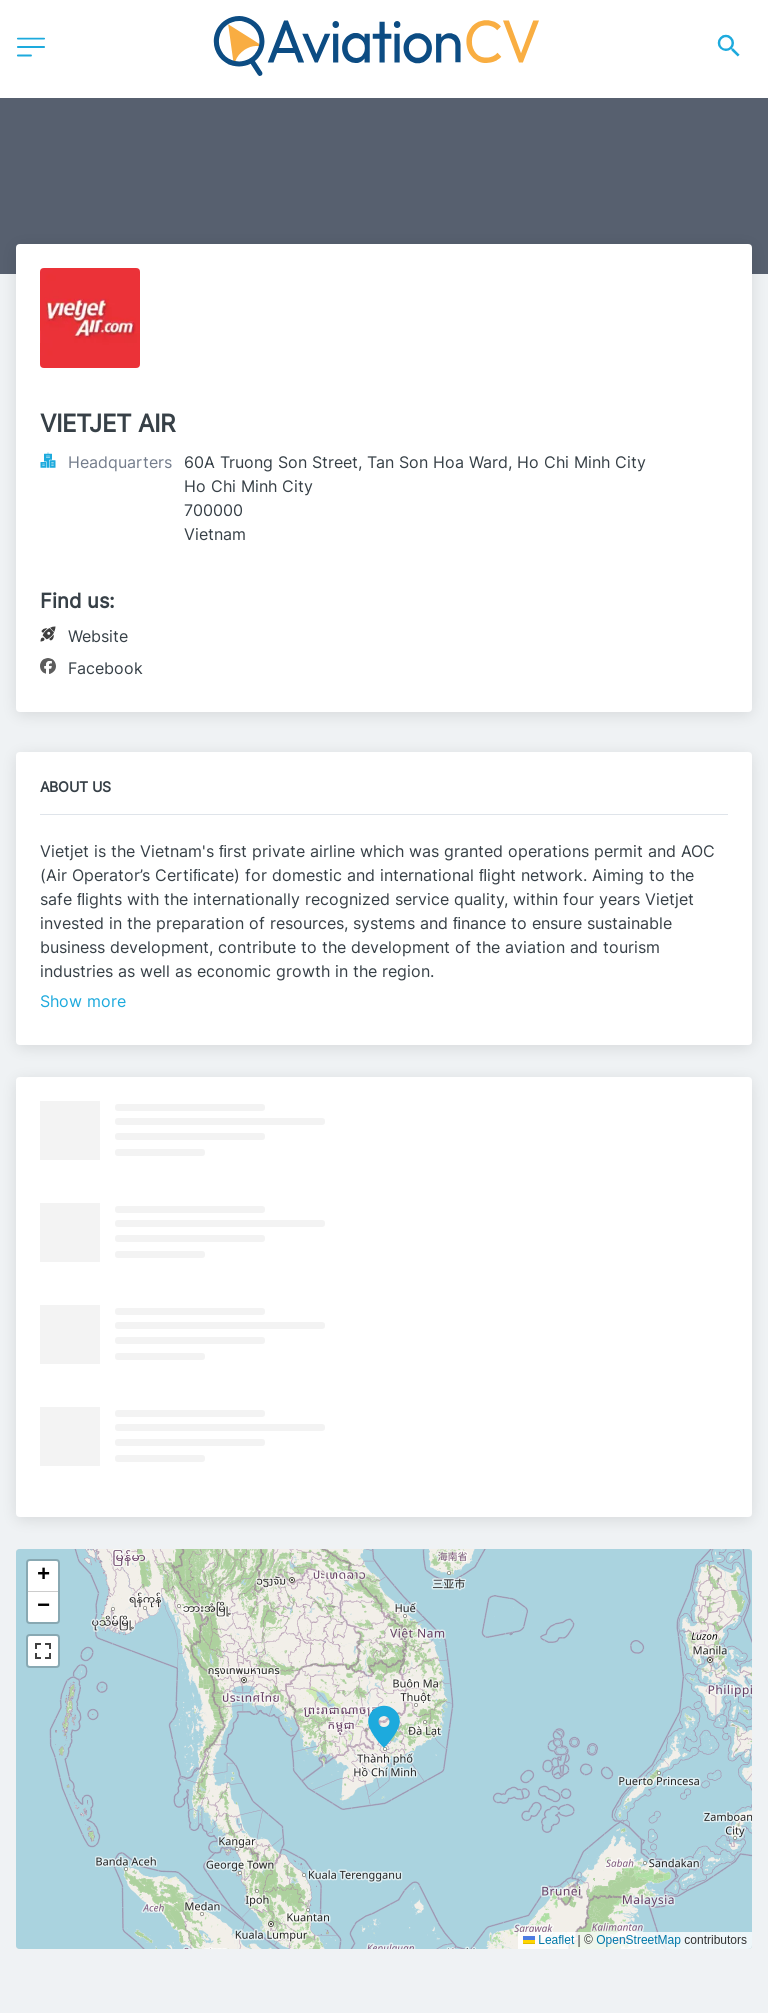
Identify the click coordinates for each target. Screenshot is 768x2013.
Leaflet (548, 1940)
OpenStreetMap (638, 1940)
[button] (384, 1727)
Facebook (105, 668)
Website (98, 636)
